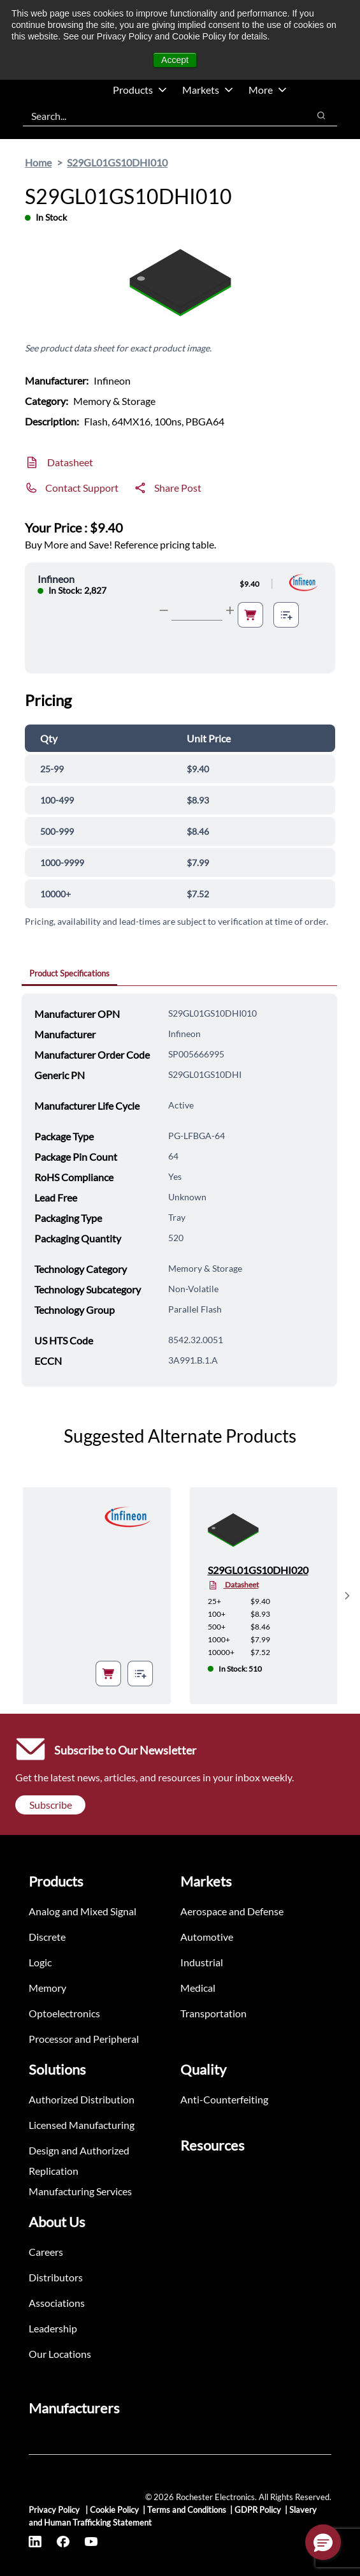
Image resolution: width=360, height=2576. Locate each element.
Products (140, 90)
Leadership (53, 2328)
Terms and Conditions (186, 2510)
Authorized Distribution (81, 2099)
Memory (47, 1988)
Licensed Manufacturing (81, 2125)
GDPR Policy (257, 2510)
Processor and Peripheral (84, 2039)
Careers (46, 2252)
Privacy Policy (55, 2510)
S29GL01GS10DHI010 (117, 162)
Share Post (177, 488)
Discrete (47, 1937)
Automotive (206, 1937)
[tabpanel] (179, 1190)
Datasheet (70, 462)
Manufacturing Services (80, 2191)
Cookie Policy (114, 2510)
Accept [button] (175, 60)
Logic (40, 1962)
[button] (323, 2542)
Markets (207, 90)
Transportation (213, 2013)
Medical (197, 1988)
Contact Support (82, 488)
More (267, 90)
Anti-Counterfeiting (224, 2099)
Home (38, 162)
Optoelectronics (64, 2013)
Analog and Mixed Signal (82, 1911)
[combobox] (159, 115)
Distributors (56, 2277)
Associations (57, 2303)
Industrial (201, 1962)
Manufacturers (74, 2408)
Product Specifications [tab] (69, 973)
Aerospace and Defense (232, 1911)
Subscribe (50, 1805)
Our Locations (60, 2354)
